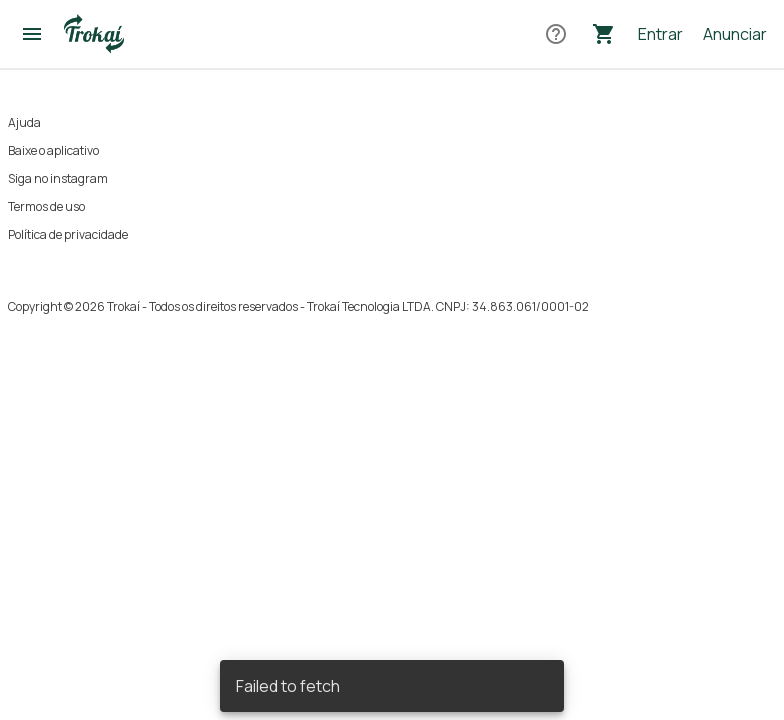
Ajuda (24, 122)
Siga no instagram (58, 178)
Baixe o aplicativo (53, 150)
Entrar (660, 34)
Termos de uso (46, 206)
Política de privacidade (68, 234)
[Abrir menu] (32, 34)
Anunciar (735, 34)
